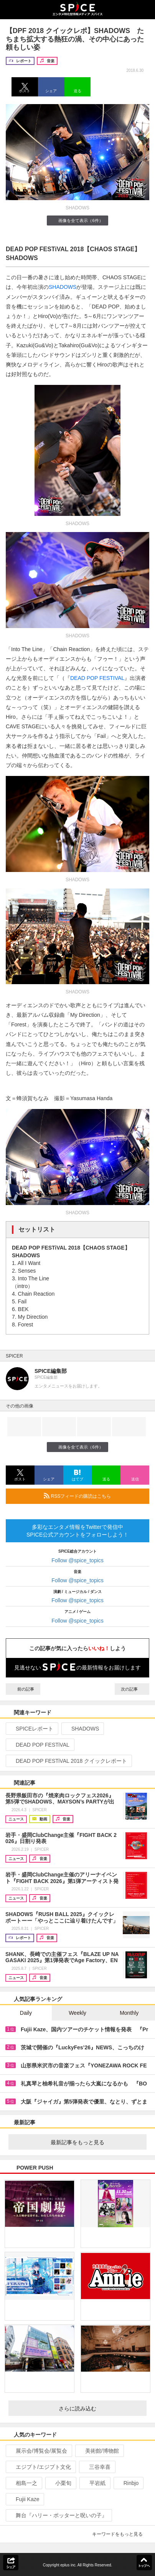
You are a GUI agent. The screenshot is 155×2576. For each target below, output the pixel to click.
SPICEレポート (31, 1729)
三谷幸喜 (96, 2467)
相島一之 (23, 2483)
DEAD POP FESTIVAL (97, 678)
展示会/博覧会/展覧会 (38, 2451)
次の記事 (132, 1689)
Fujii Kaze (24, 2499)
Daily (26, 2013)
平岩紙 (94, 2483)
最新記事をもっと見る (95, 2142)
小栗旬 (60, 2483)
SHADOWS (62, 287)
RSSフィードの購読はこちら (93, 1496)
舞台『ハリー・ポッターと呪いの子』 (58, 2515)
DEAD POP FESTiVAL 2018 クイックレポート (68, 1761)
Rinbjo (128, 2483)
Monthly (129, 2013)
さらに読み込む (99, 2408)
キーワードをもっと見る (120, 2534)
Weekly (77, 2013)
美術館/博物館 (99, 2451)
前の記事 (23, 1689)
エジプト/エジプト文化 (40, 2467)
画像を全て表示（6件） (77, 220)
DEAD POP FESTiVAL (39, 1745)
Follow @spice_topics (77, 1560)
